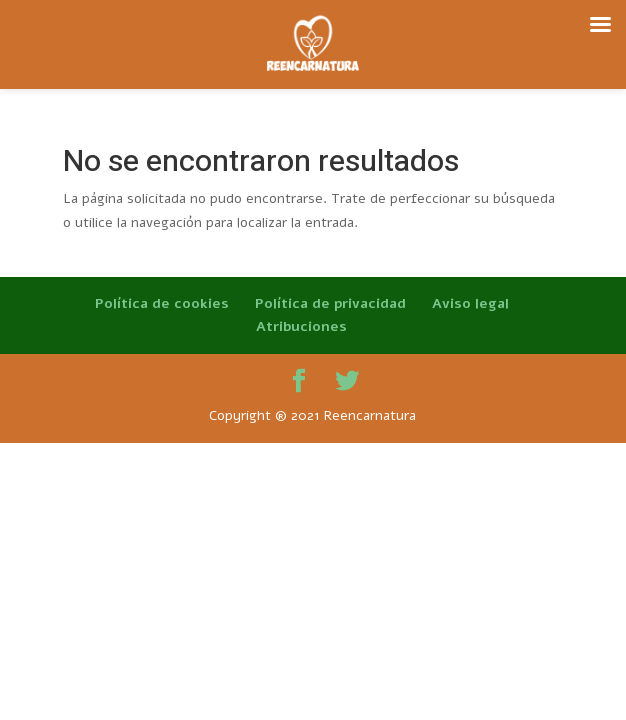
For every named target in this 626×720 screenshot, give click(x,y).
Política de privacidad (330, 303)
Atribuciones (301, 326)
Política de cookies (162, 303)
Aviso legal (470, 303)
